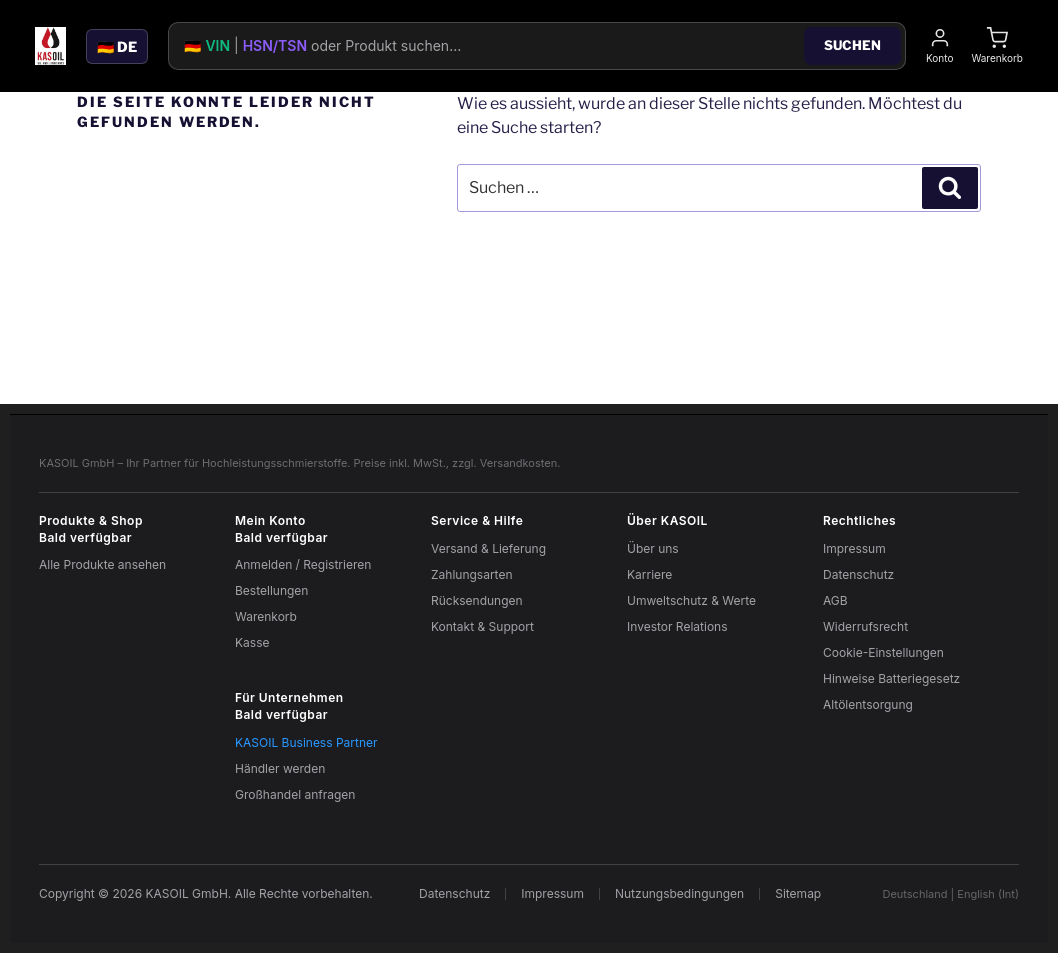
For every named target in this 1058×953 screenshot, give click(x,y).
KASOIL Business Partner (306, 742)
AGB (835, 600)
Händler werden (280, 768)
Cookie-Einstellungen (883, 652)
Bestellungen (271, 590)
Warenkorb (266, 616)
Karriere (649, 574)
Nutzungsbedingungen (679, 894)
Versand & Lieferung (488, 548)
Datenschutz (858, 574)
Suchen (852, 45)
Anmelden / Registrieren (303, 564)
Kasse (252, 642)
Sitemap (798, 894)
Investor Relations (677, 626)
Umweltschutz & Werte (691, 600)
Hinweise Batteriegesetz (891, 678)
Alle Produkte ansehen (102, 564)
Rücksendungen (477, 600)
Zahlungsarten (472, 574)
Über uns (653, 548)
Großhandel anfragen (295, 794)
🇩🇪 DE (117, 46)
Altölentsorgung (868, 704)
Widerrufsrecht (865, 626)
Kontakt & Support (482, 626)
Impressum (854, 548)
